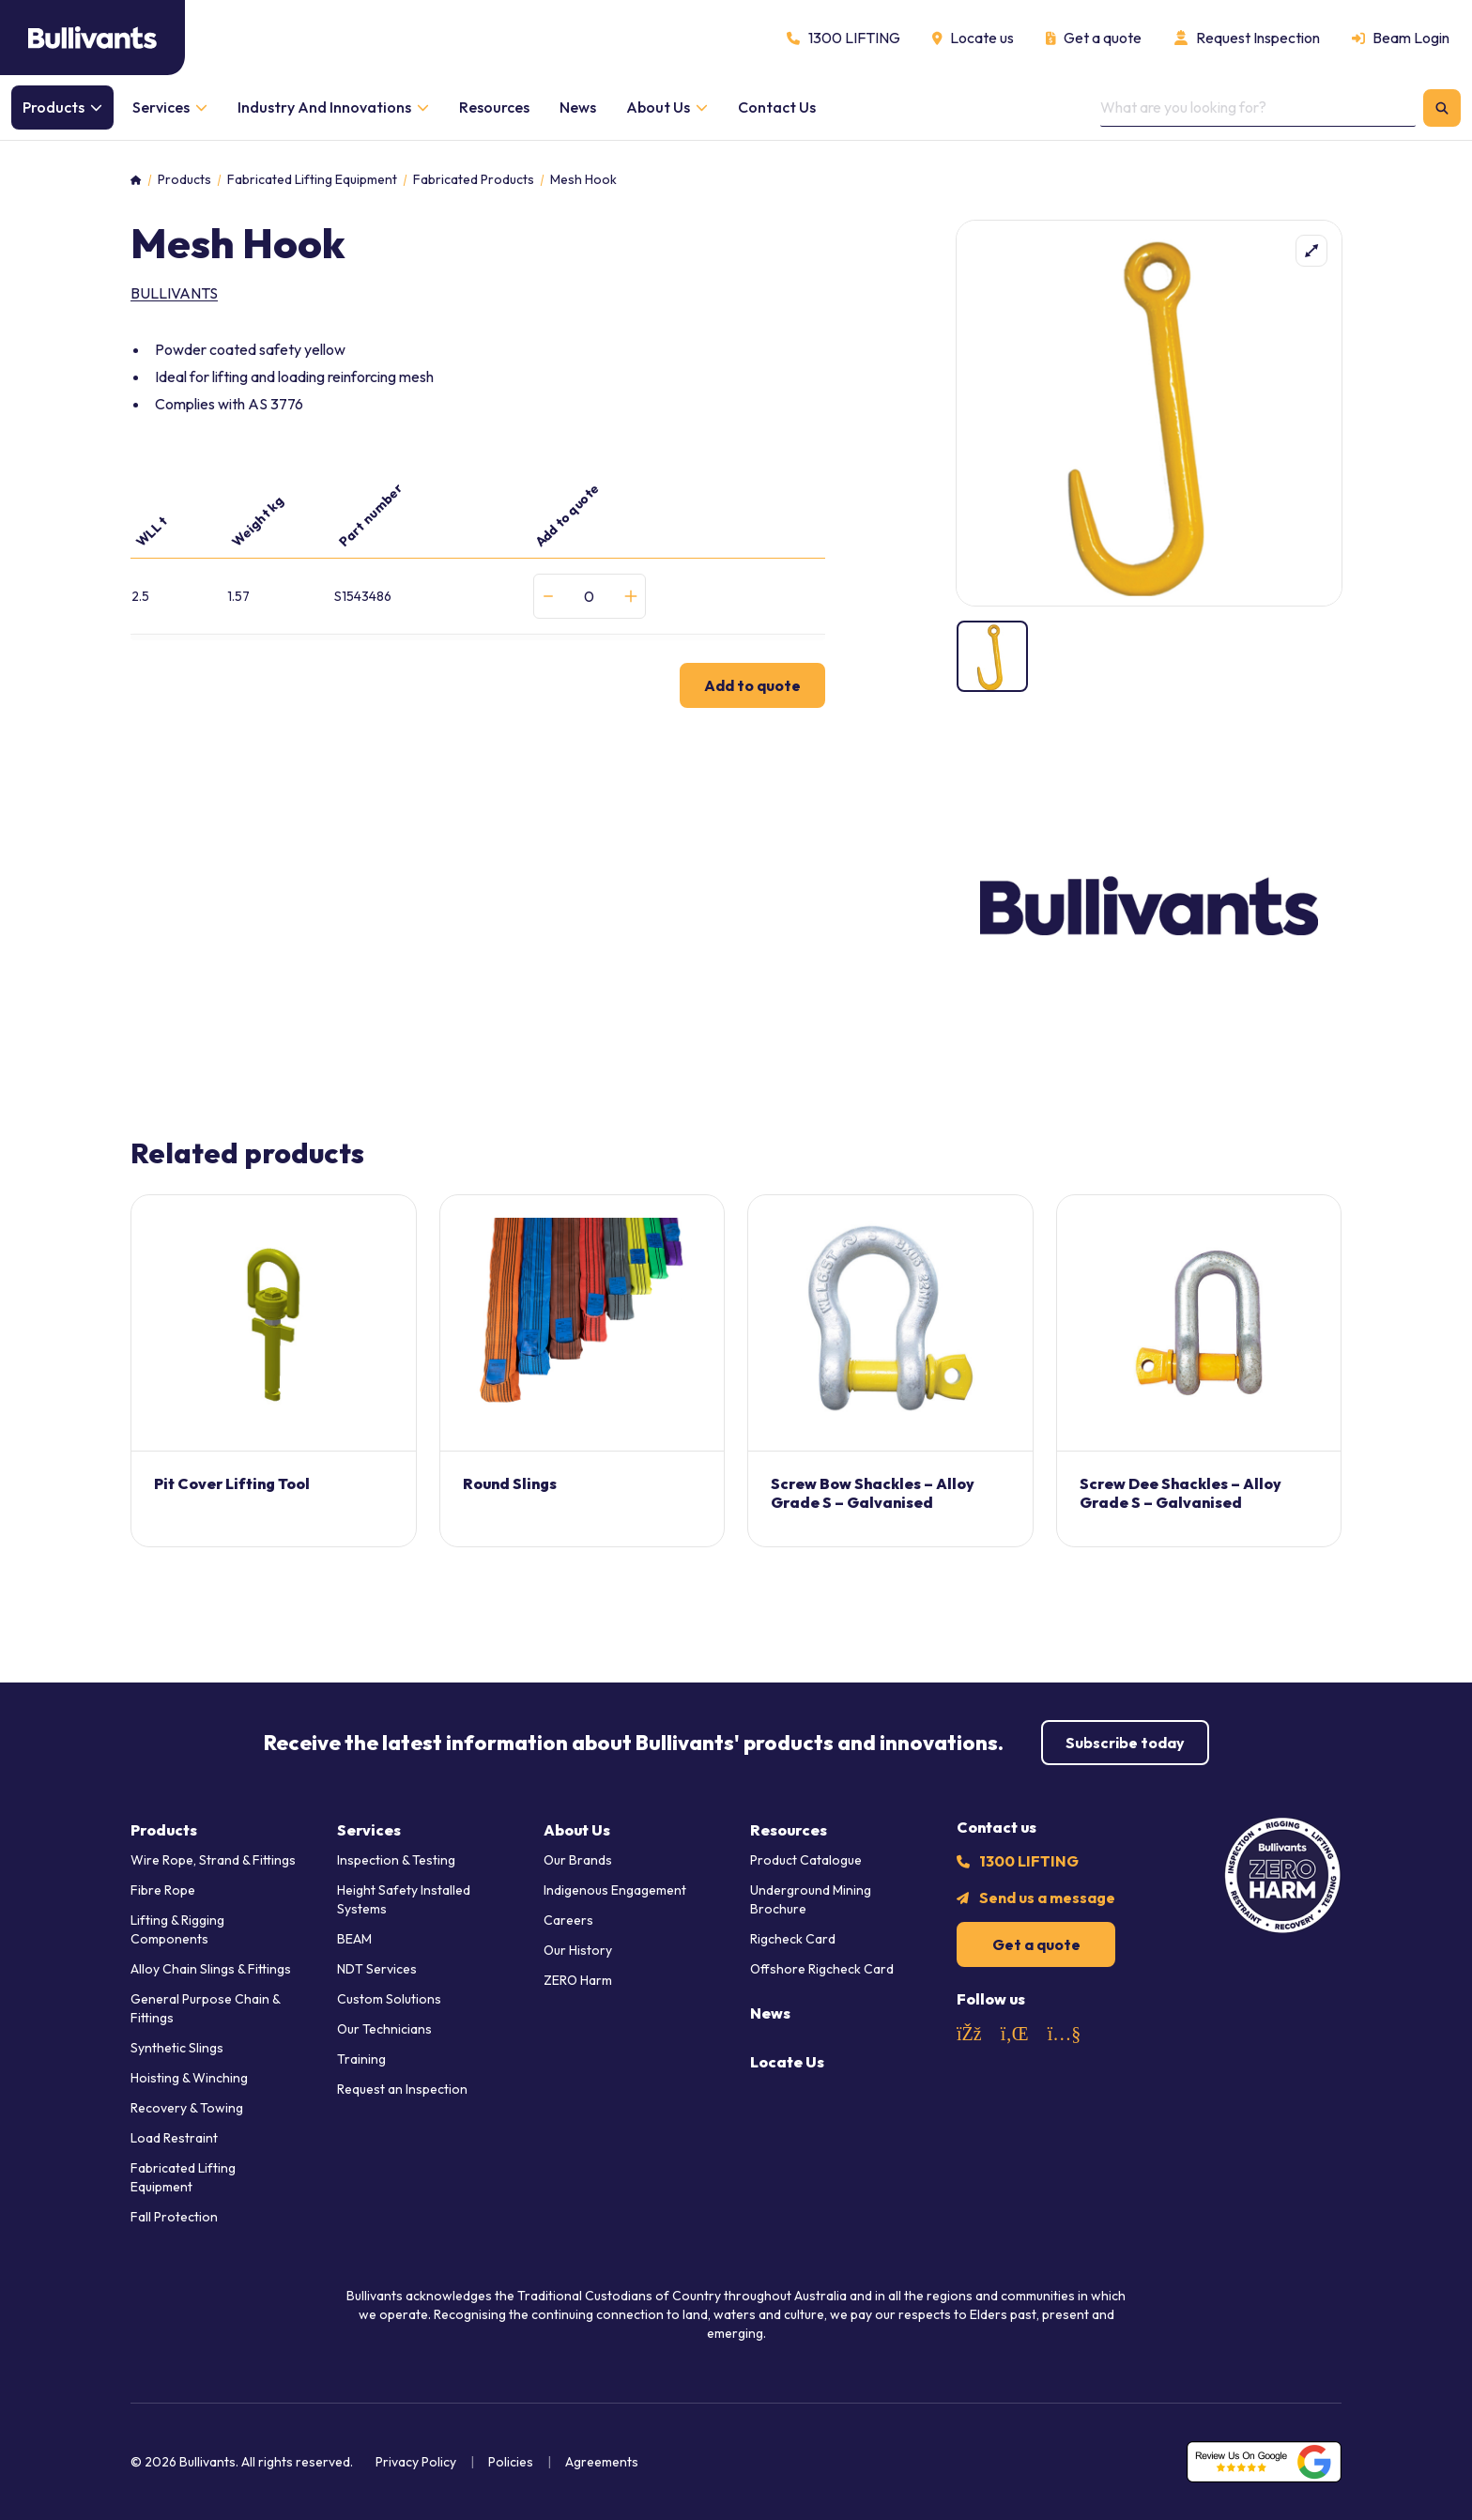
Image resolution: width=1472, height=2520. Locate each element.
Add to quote (752, 685)
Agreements (601, 2461)
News (770, 2013)
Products (184, 180)
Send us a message (1047, 1897)
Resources (788, 1830)
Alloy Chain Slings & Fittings (210, 1968)
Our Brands (578, 1860)
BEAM (354, 1938)
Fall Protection (174, 2216)
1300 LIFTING (1029, 1861)
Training (361, 2059)
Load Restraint (174, 2137)
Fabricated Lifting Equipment (312, 180)
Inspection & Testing (396, 1860)
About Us (577, 1830)
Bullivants (174, 293)
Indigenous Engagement (615, 1890)
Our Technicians (384, 2029)
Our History (578, 1950)
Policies (510, 2461)
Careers (568, 1920)
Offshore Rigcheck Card (822, 1968)
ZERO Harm (578, 1980)
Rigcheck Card (793, 1938)
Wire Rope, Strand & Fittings (213, 1860)
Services (369, 1830)
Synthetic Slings (176, 2047)
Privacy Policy (416, 2461)
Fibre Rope (162, 1890)
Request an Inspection (402, 2089)
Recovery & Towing (186, 2107)
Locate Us (787, 2061)
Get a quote (1036, 1944)
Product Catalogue (806, 1860)
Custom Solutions (389, 1998)
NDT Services (377, 1968)
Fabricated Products (473, 180)
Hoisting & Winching (189, 2077)
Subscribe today (1125, 1742)
